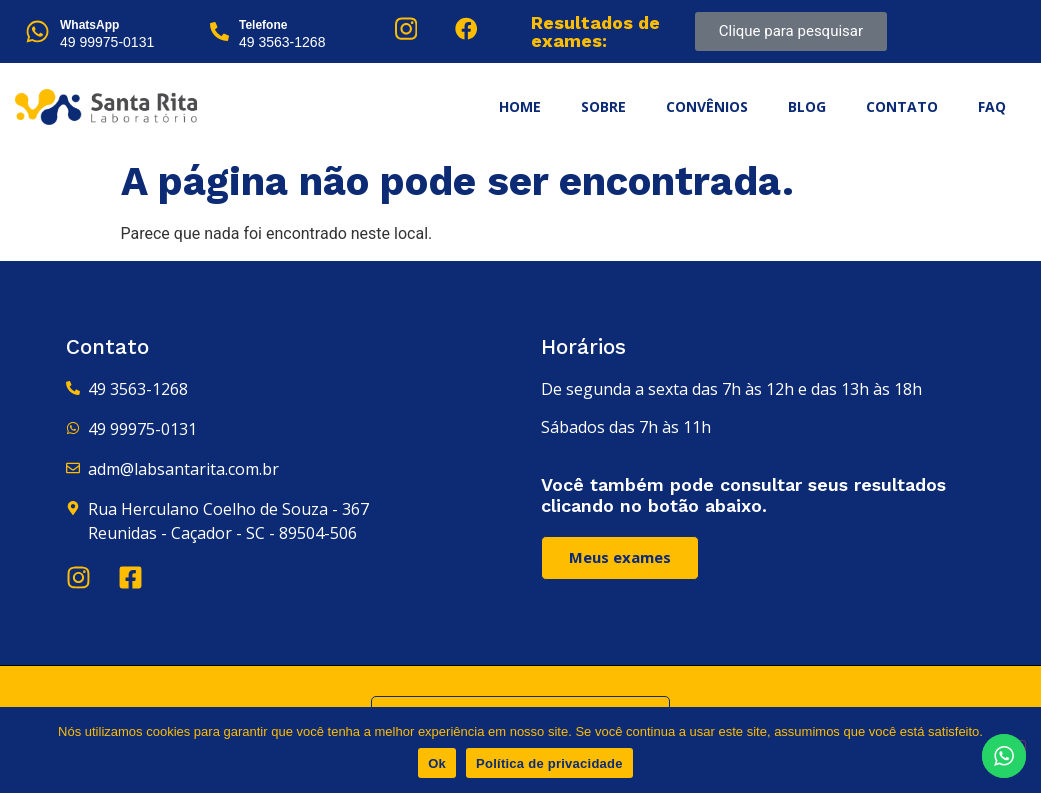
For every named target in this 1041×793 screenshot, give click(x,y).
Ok (437, 763)
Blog (807, 106)
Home (520, 106)
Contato (902, 106)
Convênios (707, 106)
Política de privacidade (549, 763)
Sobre (603, 106)
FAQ (992, 106)
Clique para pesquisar (791, 31)
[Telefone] (219, 31)
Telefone (263, 25)
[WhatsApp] (37, 31)
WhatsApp (89, 25)
